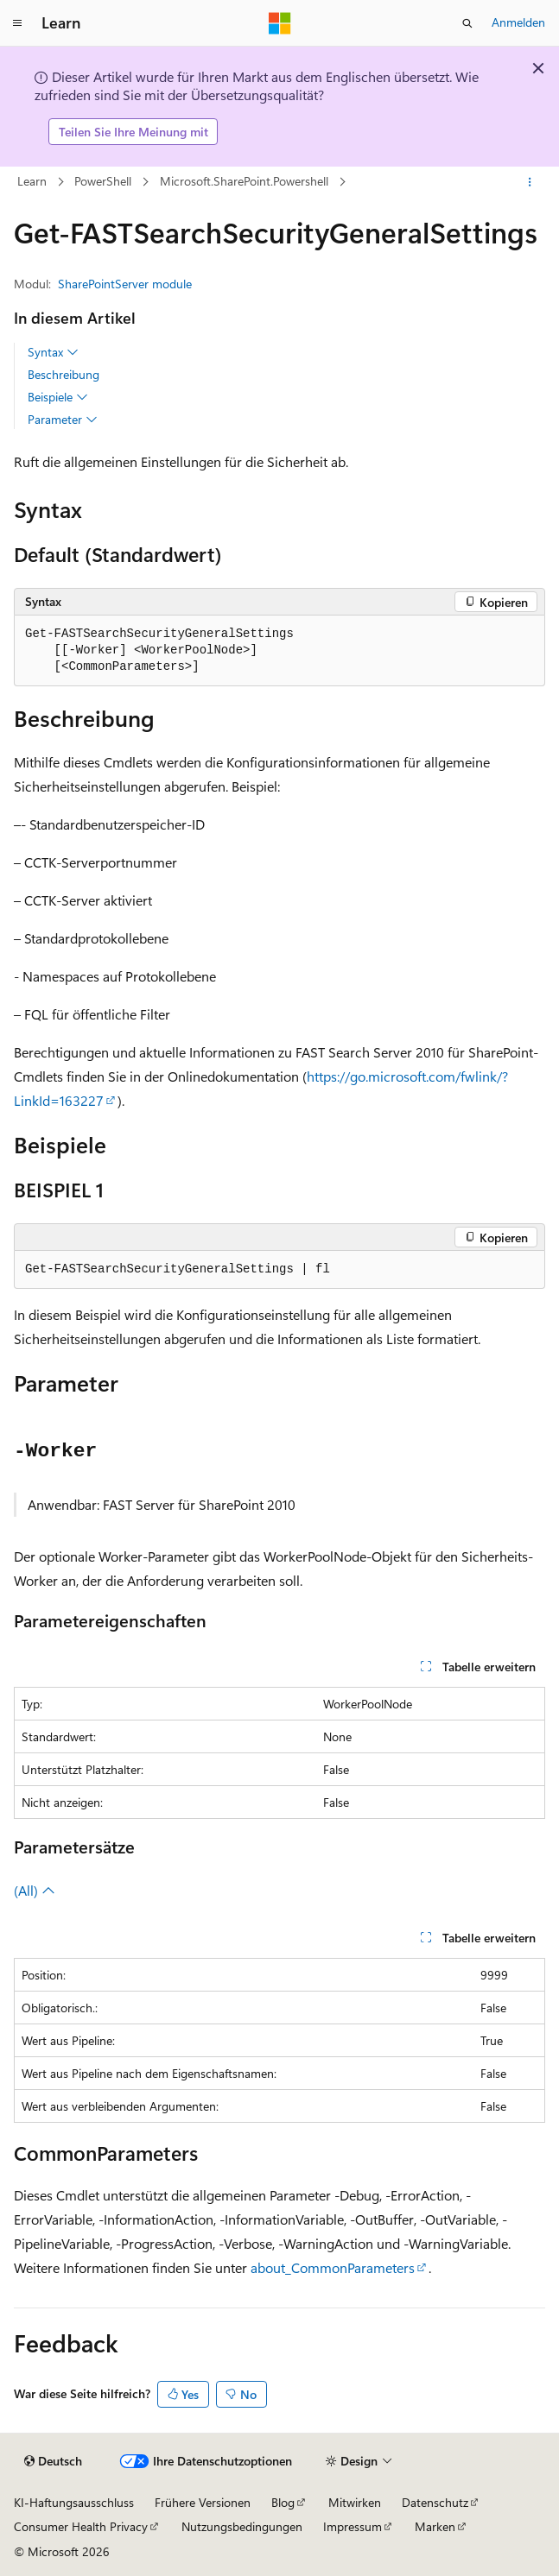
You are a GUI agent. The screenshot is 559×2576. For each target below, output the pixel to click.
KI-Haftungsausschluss (74, 2502)
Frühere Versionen (203, 2502)
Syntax (53, 352)
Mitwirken (354, 2502)
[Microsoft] (280, 23)
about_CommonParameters (333, 2267)
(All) (34, 1890)
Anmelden (518, 22)
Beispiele (58, 397)
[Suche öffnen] (467, 23)
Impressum (352, 2526)
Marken (435, 2526)
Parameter (63, 419)
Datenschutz (435, 2502)
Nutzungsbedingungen (241, 2526)
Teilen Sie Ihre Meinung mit (133, 131)
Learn (32, 181)
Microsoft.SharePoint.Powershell (244, 181)
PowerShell (102, 181)
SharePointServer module (125, 283)
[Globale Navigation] (17, 23)
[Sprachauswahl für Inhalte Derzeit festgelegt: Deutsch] (53, 2461)
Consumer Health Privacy (81, 2526)
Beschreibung (63, 374)
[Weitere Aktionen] (530, 182)
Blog (283, 2502)
